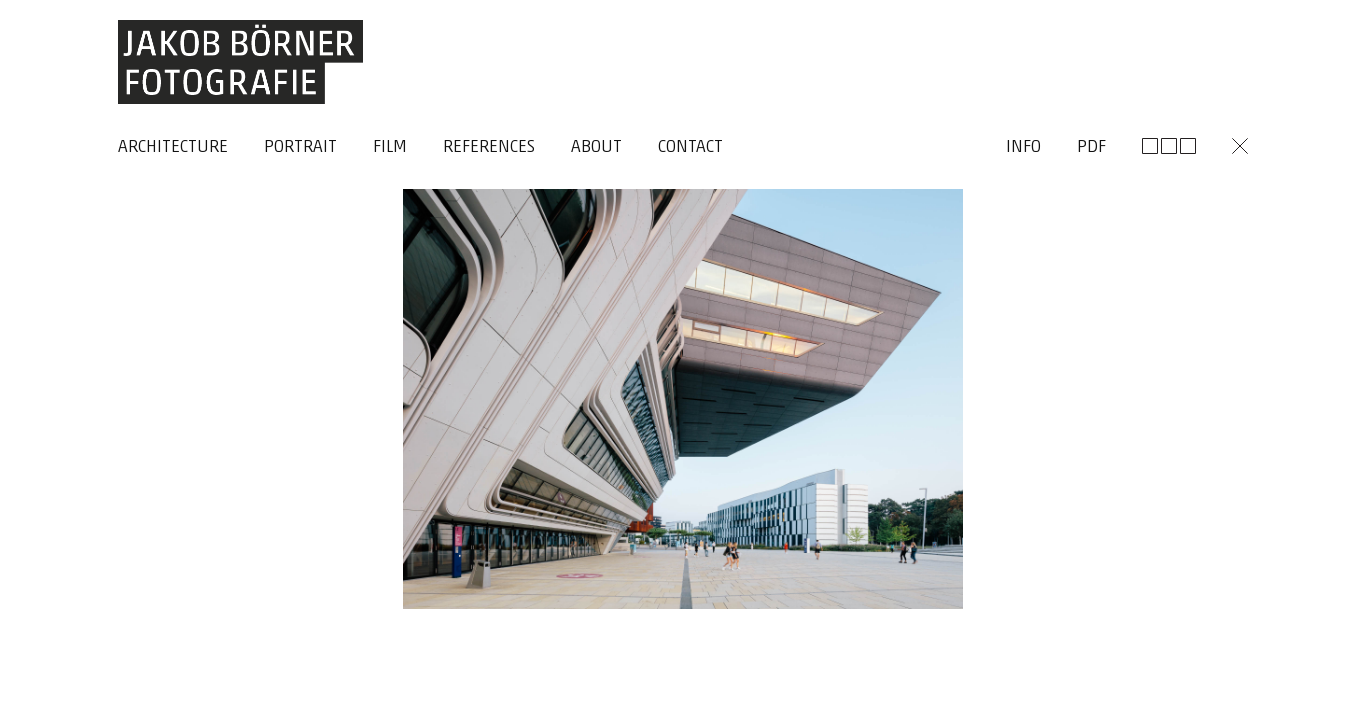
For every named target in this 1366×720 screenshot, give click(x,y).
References (489, 147)
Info (1023, 147)
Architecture (173, 147)
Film (390, 147)
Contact (690, 147)
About (596, 147)
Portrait (300, 147)
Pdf (1091, 147)
